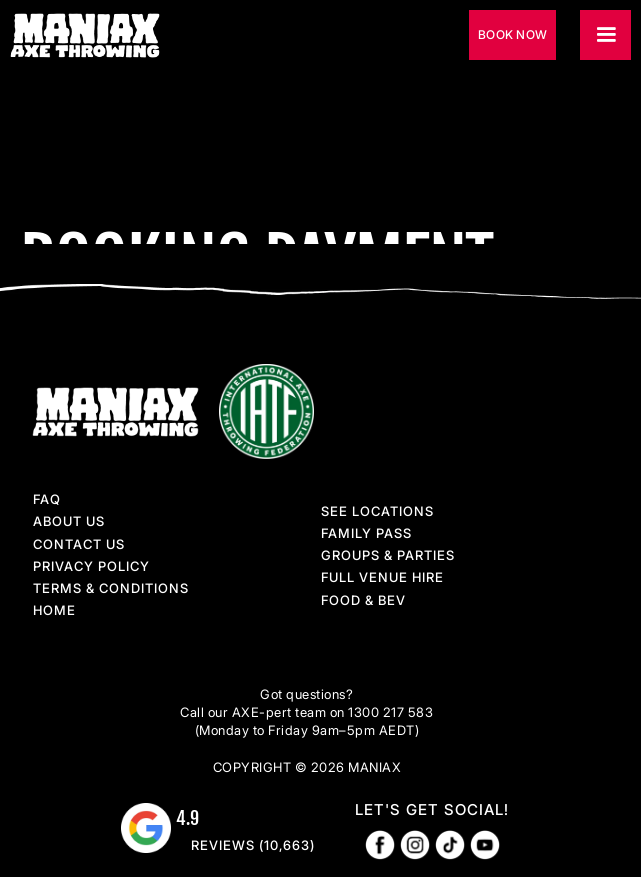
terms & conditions (111, 588)
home (54, 610)
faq (47, 499)
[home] (92, 35)
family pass (366, 533)
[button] (605, 35)
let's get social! (432, 809)
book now (512, 34)
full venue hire (382, 577)
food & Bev (363, 600)
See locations (377, 511)
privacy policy (91, 566)
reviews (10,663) (253, 845)
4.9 (187, 818)
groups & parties (388, 555)
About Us (69, 521)
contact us (79, 544)
